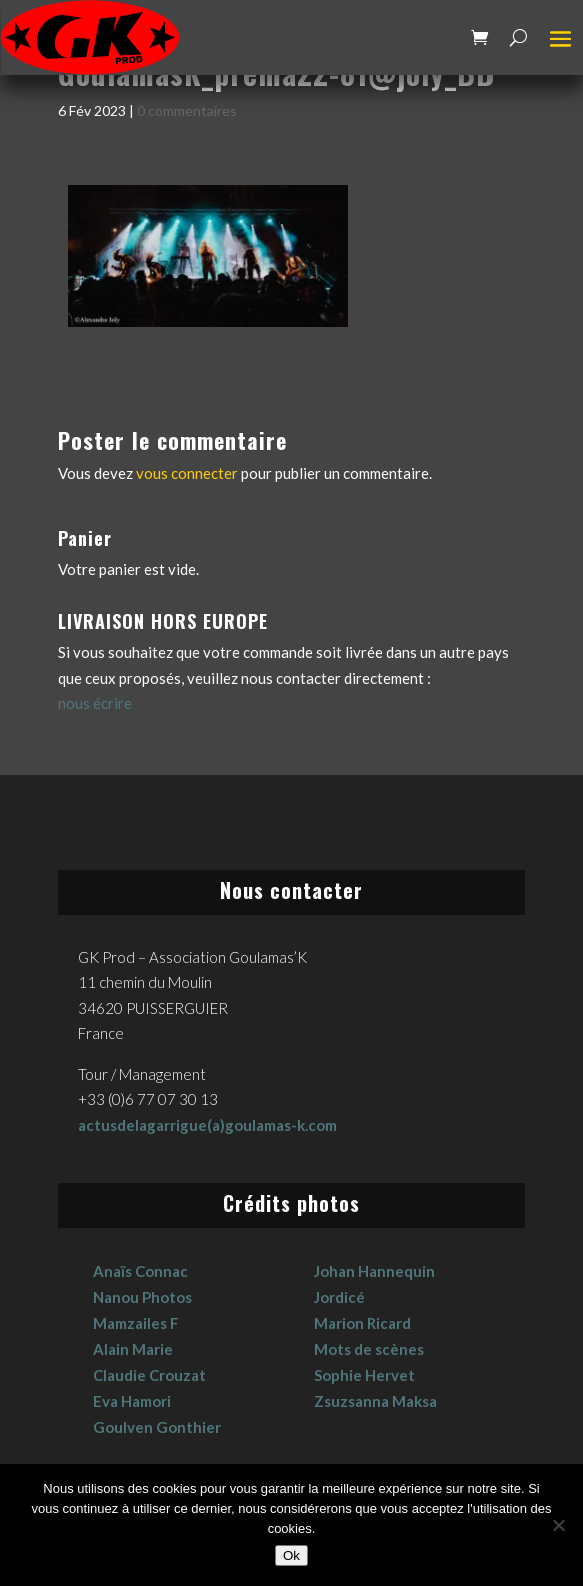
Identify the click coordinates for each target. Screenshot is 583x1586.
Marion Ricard (362, 1323)
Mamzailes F (136, 1323)
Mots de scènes (369, 1349)
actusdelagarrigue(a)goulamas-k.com (207, 1125)
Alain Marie (133, 1349)
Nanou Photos (142, 1297)
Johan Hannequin (374, 1271)
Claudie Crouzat (149, 1375)
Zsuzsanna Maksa (375, 1401)
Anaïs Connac (140, 1271)
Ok (291, 1555)
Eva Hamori (132, 1401)
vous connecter (187, 473)
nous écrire (95, 703)
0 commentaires (187, 110)
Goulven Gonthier (157, 1427)
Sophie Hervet (364, 1375)
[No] (558, 1525)
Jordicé (339, 1297)
